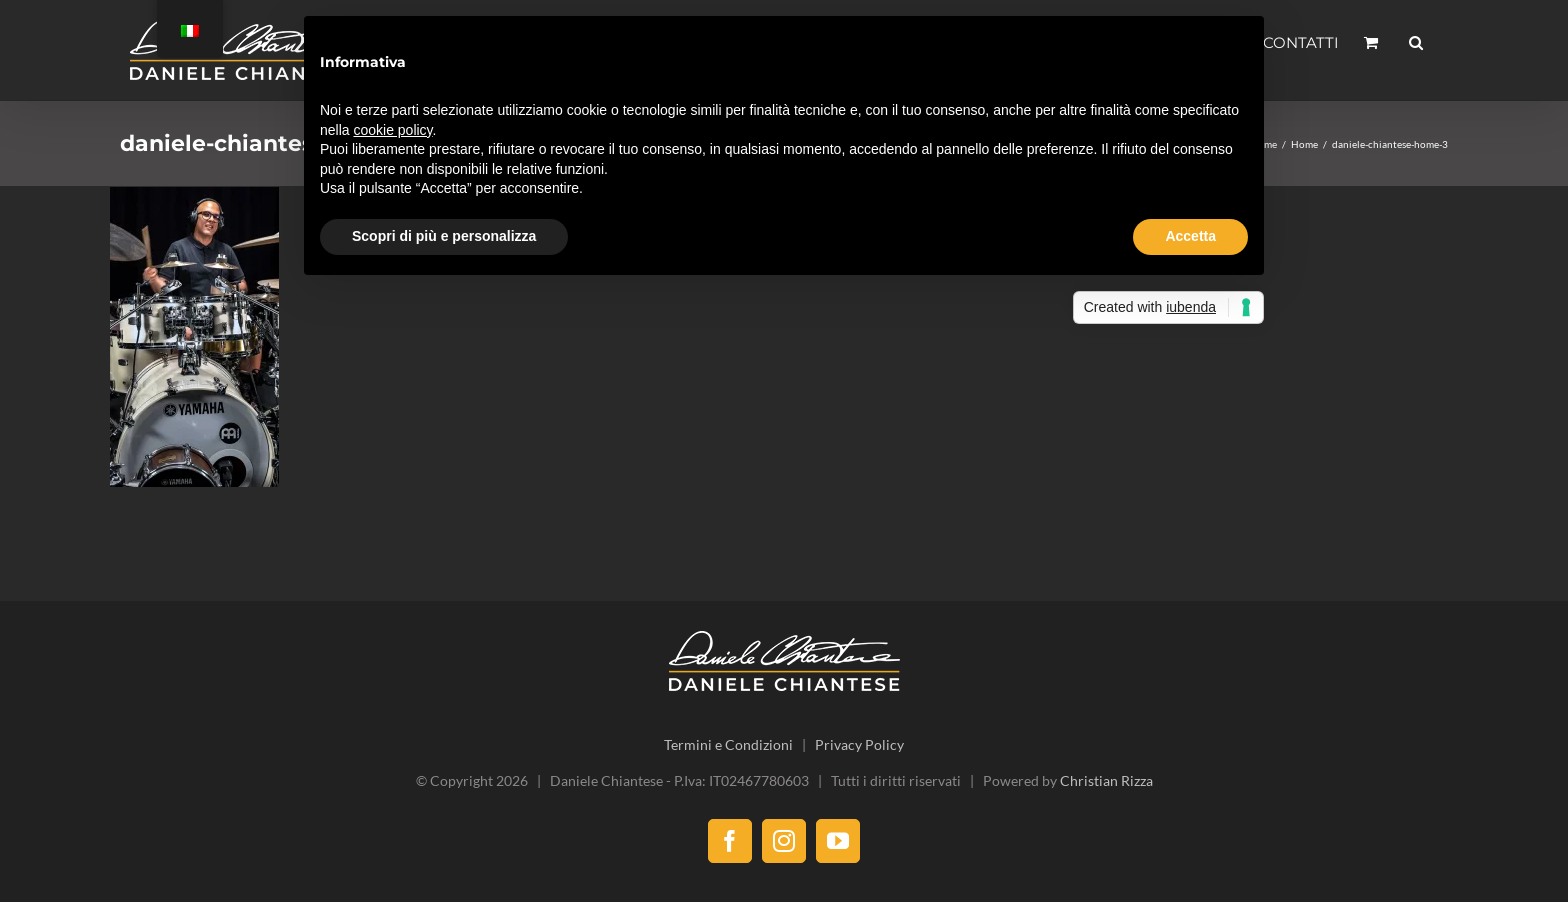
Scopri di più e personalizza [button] (444, 236)
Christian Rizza (1106, 780)
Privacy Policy (859, 744)
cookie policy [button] (392, 130)
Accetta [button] (1190, 236)
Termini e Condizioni (728, 744)
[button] (1416, 42)
